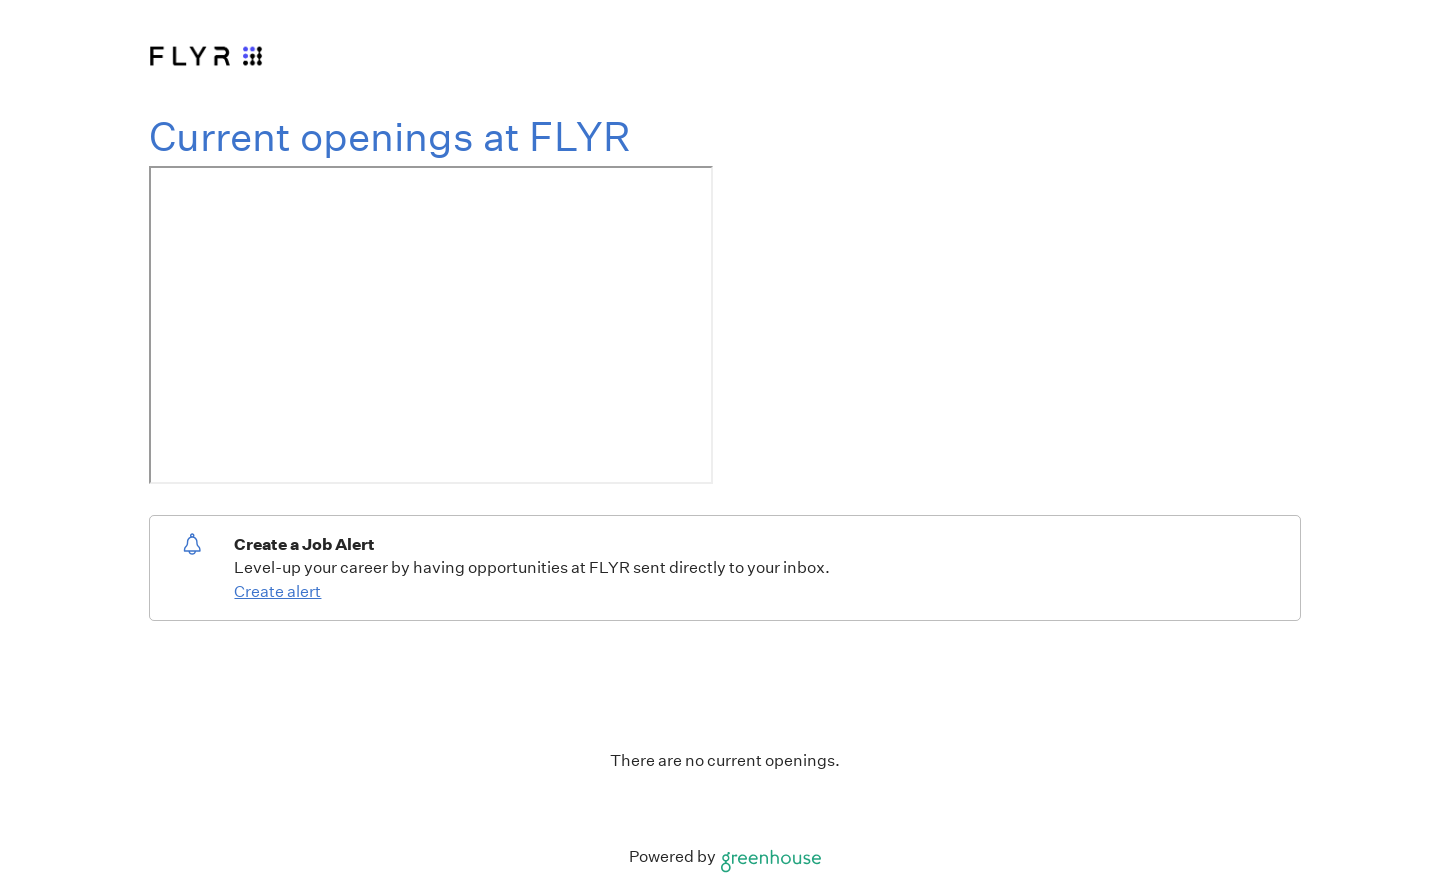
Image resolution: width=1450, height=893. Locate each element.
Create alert (277, 591)
